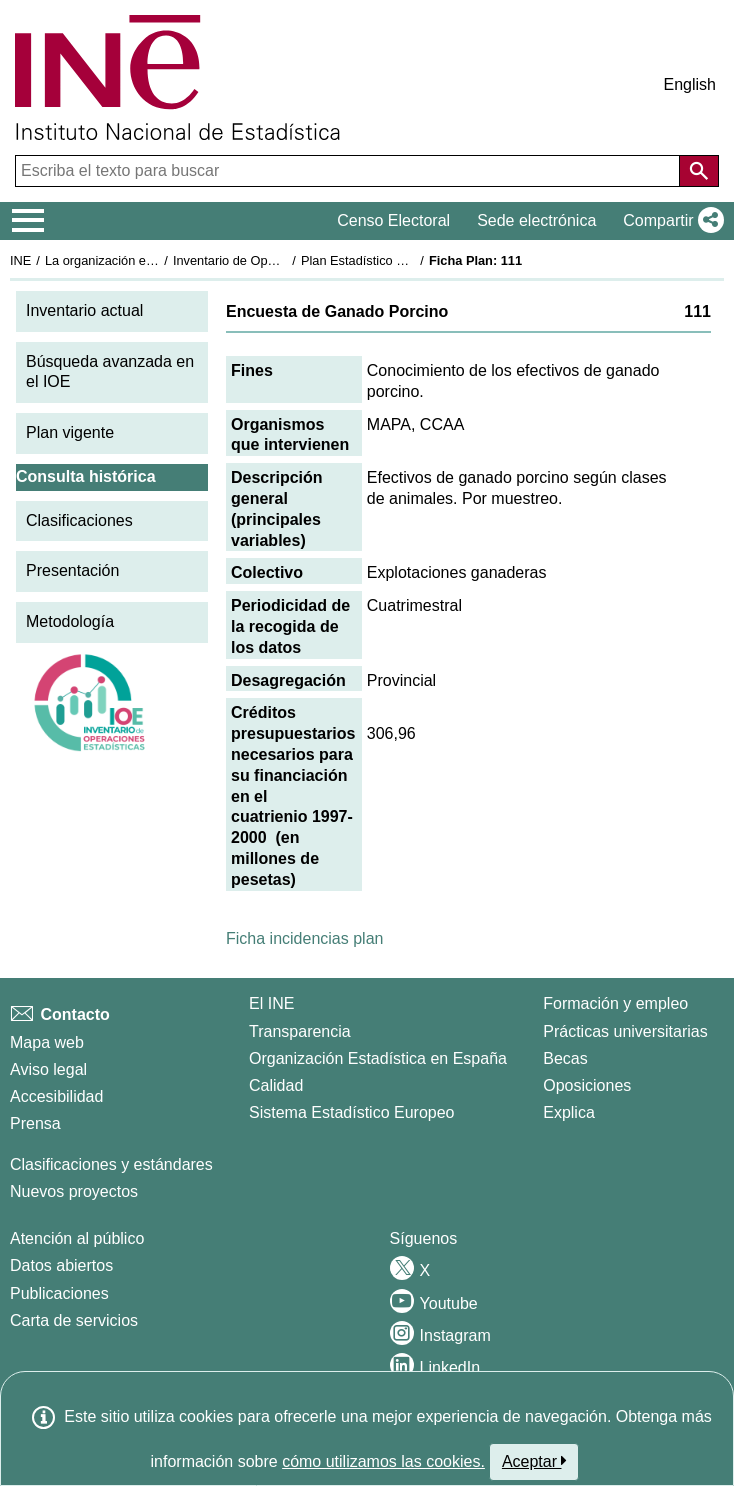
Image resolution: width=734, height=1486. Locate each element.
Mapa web (47, 1042)
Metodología (70, 621)
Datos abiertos (61, 1265)
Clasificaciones (79, 520)
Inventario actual (84, 310)
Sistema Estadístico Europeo (351, 1112)
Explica (569, 1112)
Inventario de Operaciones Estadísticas (284, 260)
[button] (669, 221)
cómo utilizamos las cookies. (383, 1461)
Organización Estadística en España (378, 1058)
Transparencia (300, 1031)
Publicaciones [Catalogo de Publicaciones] (59, 1293)
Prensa (35, 1123)
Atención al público (77, 1238)
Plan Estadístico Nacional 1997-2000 (406, 260)
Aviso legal (48, 1069)
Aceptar (534, 1461)
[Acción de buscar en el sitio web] (699, 171)
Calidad (276, 1085)
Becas (565, 1058)
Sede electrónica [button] (536, 220)
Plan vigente (70, 432)
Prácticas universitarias (625, 1031)
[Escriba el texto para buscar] (349, 171)
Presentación (72, 570)
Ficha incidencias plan (304, 938)
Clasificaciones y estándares (111, 1164)
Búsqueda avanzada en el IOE (110, 372)
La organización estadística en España (155, 260)
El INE (271, 1003)
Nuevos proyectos (74, 1191)
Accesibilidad (56, 1096)
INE (20, 260)
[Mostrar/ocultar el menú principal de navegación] (28, 221)
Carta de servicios (74, 1320)
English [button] (690, 84)
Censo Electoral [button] (393, 220)
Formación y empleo (615, 1003)
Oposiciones (587, 1085)
